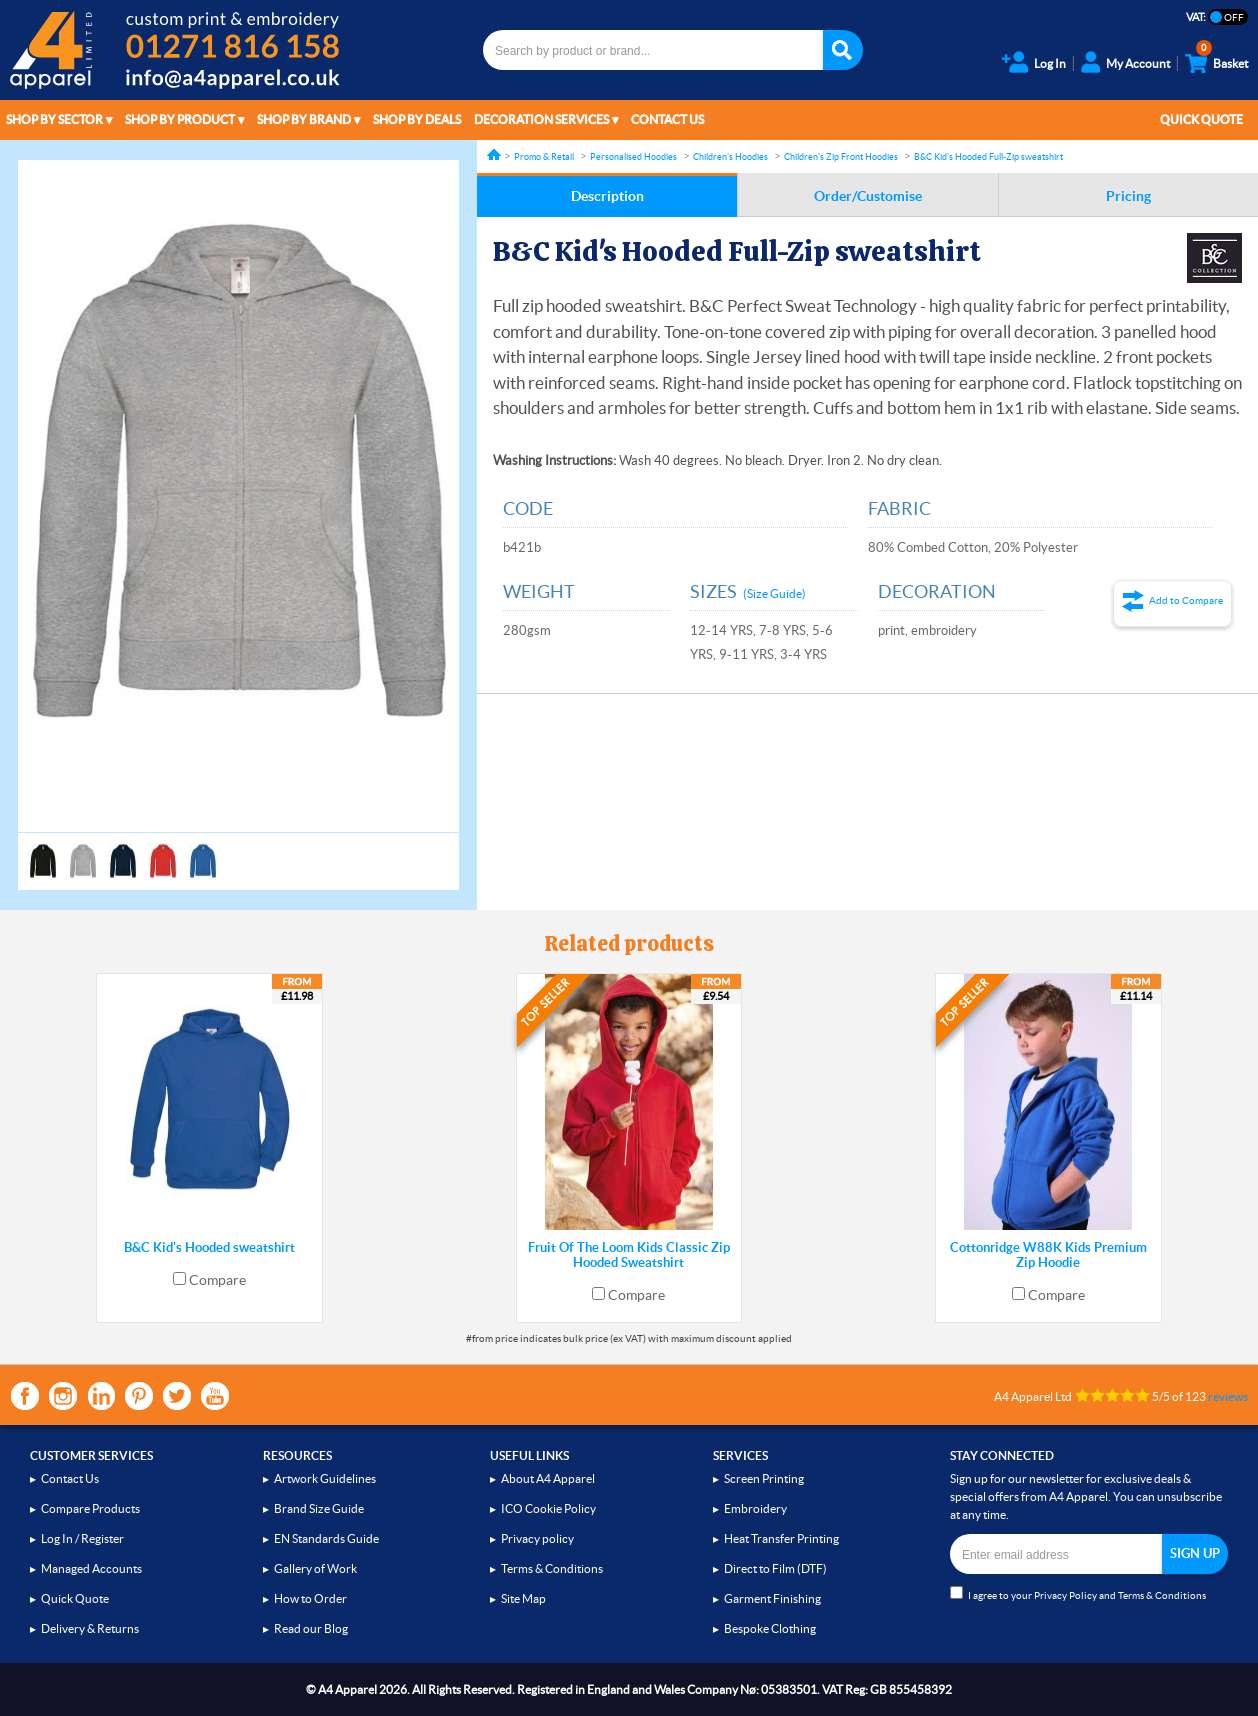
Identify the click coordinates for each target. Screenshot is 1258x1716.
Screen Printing (764, 1478)
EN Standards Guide (326, 1538)
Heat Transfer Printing (781, 1538)
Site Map (523, 1598)
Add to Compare (1186, 600)
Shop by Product (180, 119)
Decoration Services (541, 119)
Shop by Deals (417, 119)
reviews (1228, 1396)
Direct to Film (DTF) (775, 1568)
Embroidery (755, 1508)
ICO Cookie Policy (548, 1508)
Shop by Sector (54, 119)
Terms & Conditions (552, 1568)
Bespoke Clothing (770, 1628)
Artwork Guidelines (325, 1478)
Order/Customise (868, 196)
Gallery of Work (315, 1568)
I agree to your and (1078, 1593)
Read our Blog (311, 1628)
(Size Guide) (774, 593)
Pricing (1128, 196)
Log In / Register (82, 1538)
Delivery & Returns (90, 1628)
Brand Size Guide (319, 1508)
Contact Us (667, 119)
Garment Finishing (772, 1598)
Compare (217, 1280)
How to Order (310, 1598)
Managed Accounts (91, 1568)
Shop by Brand (304, 119)
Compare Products (90, 1508)
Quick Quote (1201, 119)
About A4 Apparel (548, 1478)
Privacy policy (537, 1538)
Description (607, 196)
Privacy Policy (1065, 1595)
